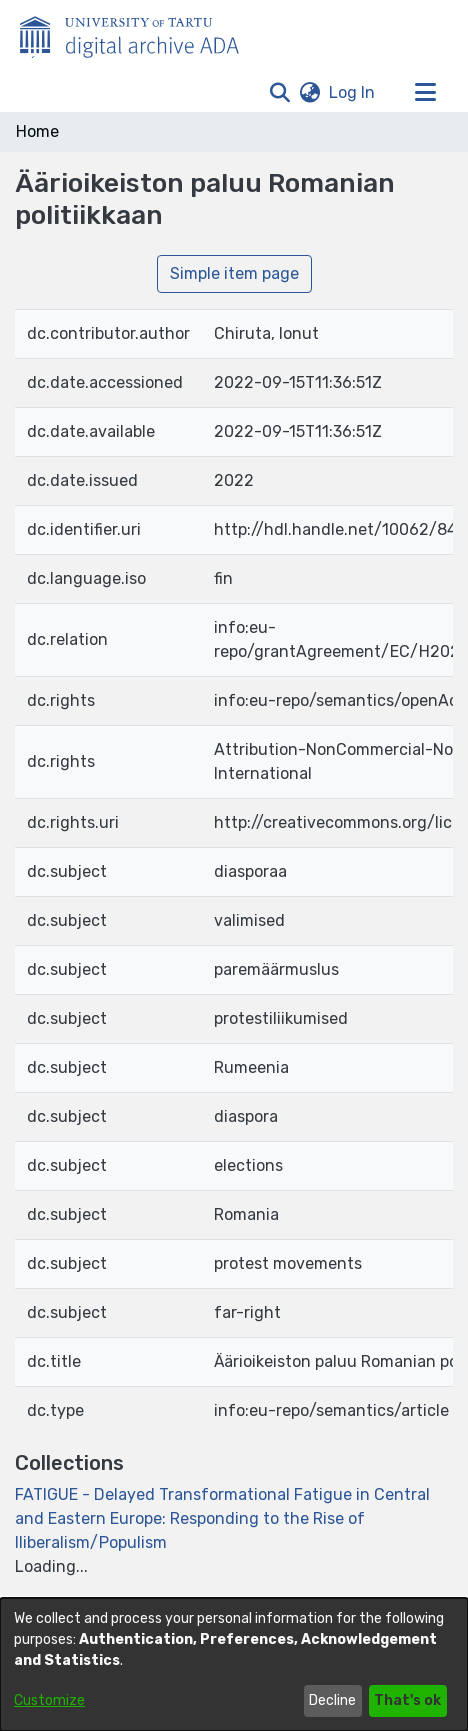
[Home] (140, 33)
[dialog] (234, 1664)
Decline (332, 1700)
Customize (49, 1700)
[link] (222, 1518)
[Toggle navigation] (425, 93)
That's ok (407, 1700)
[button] (279, 93)
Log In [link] (353, 92)
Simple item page (234, 273)
